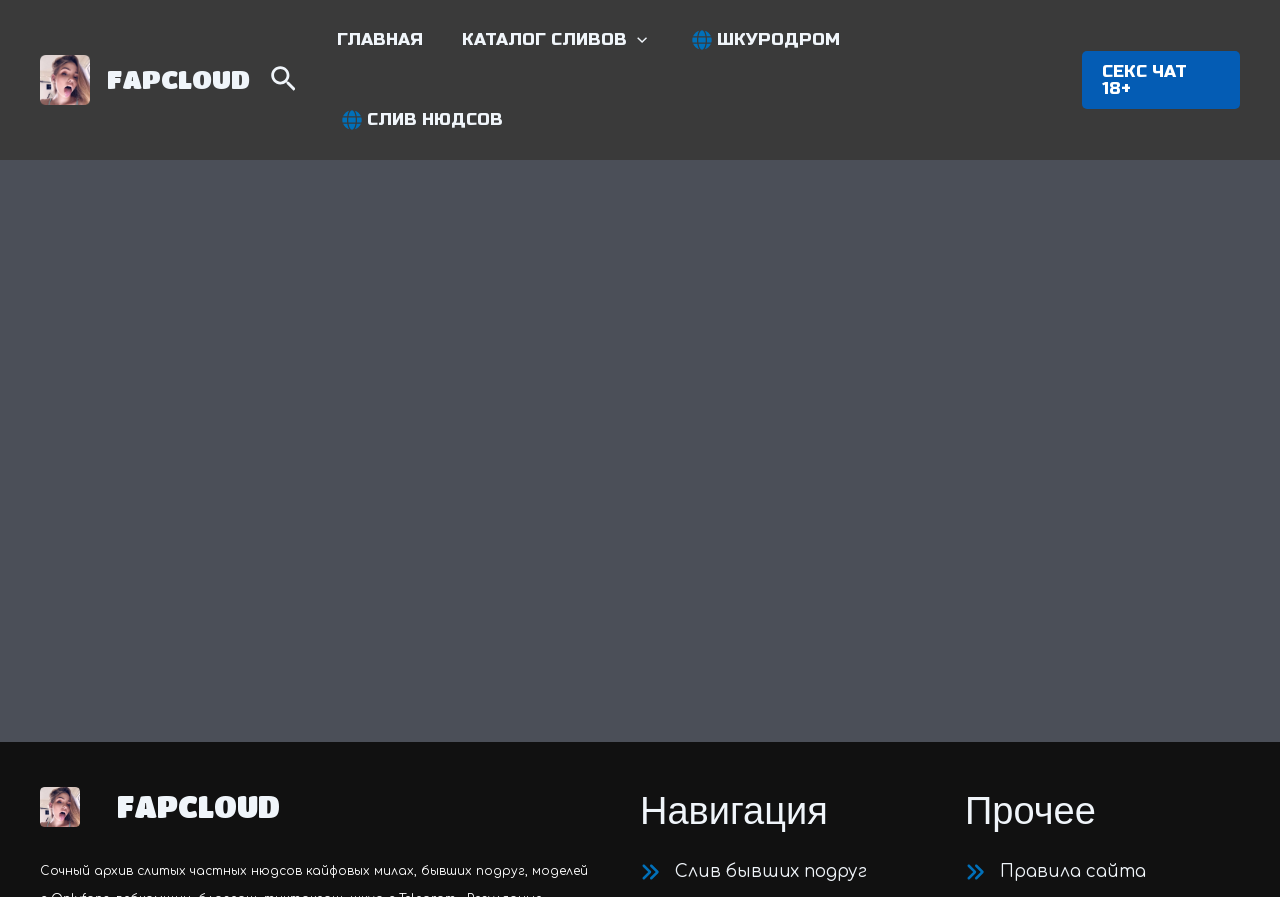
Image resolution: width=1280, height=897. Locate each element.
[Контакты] (1033, 624)
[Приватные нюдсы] (747, 624)
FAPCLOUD (178, 41)
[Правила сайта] (1055, 586)
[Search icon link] (301, 45)
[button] (564, 42)
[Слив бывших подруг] (753, 586)
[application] (647, 42)
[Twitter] (1029, 713)
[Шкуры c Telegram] (738, 700)
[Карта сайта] (1045, 662)
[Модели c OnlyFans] (744, 662)
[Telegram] (982, 713)
